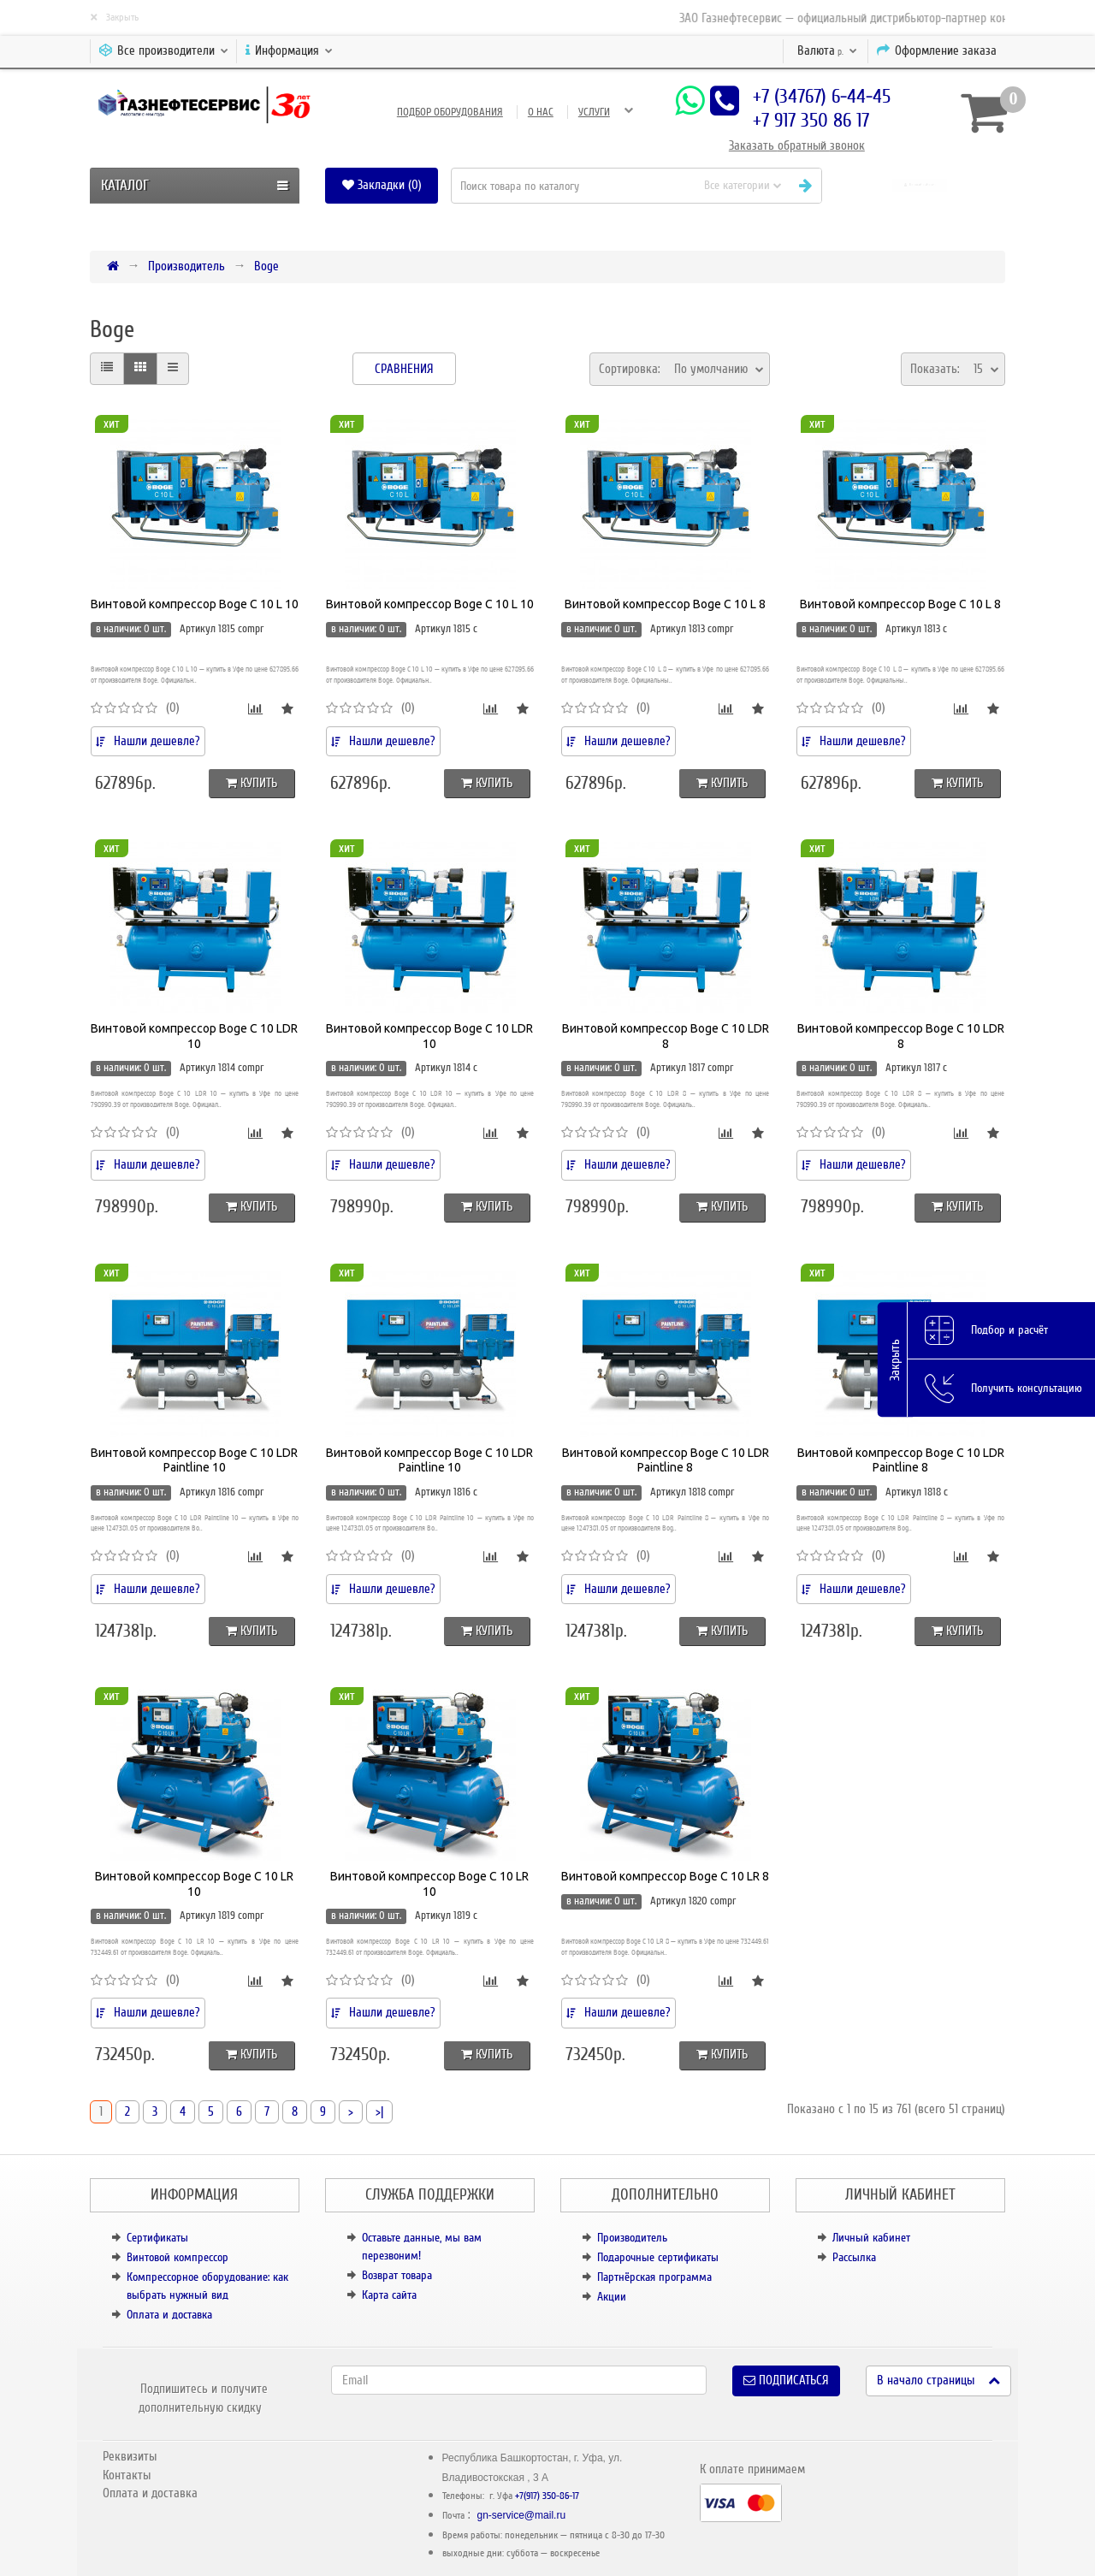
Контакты (127, 2475)
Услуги (594, 112)
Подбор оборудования (450, 112)
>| (379, 2111)
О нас (540, 112)
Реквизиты (130, 2456)
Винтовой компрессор (177, 2257)
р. (827, 50)
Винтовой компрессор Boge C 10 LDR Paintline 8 (665, 1460)
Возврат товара (397, 2275)
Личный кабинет (871, 2237)
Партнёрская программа (654, 2277)
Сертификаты (157, 2237)
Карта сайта (389, 2295)
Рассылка (854, 2257)
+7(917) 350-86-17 (547, 2496)
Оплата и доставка (169, 2314)
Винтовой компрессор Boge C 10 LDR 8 (665, 1036)
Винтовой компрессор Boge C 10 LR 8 (665, 1876)
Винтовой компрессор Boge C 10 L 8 (665, 604)
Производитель (186, 266)
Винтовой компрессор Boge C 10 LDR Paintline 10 (194, 1460)
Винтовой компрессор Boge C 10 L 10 (195, 604)
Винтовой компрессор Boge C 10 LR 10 (194, 1883)
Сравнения (404, 368)
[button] (920, 185)
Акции (611, 2296)
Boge (266, 266)
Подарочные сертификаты (658, 2257)
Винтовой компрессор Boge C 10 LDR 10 (194, 1036)
